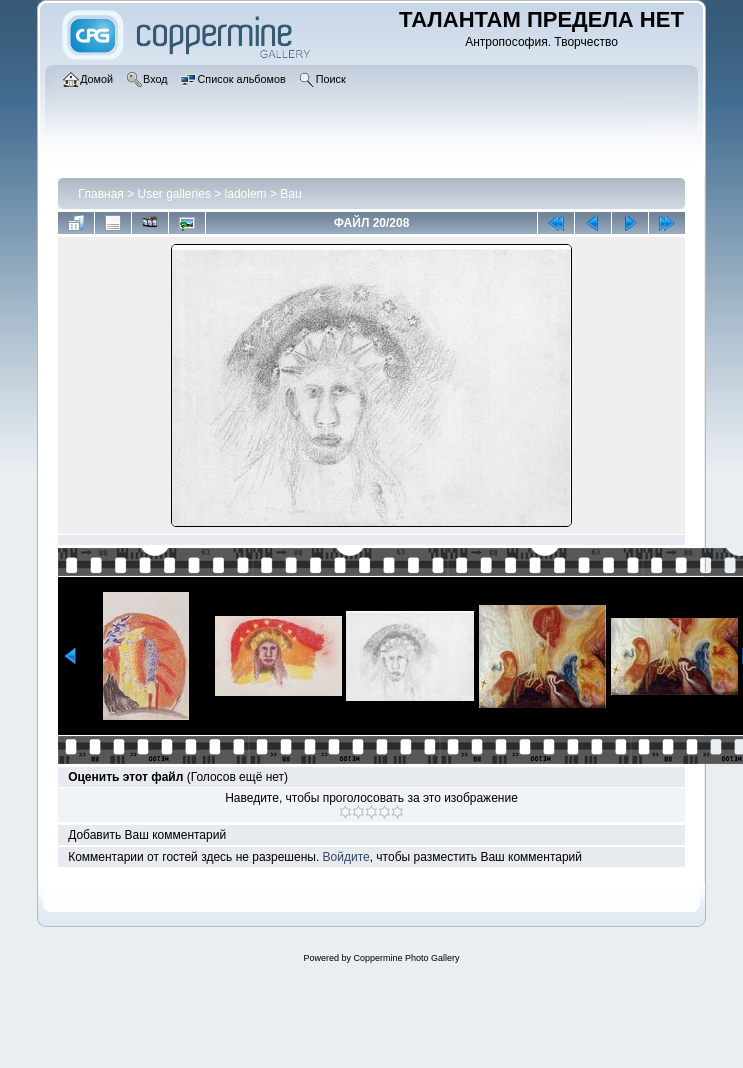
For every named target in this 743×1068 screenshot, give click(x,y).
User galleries (174, 194)
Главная (101, 194)
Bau (290, 194)
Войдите (346, 857)
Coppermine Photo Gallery (406, 958)
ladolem (246, 194)
